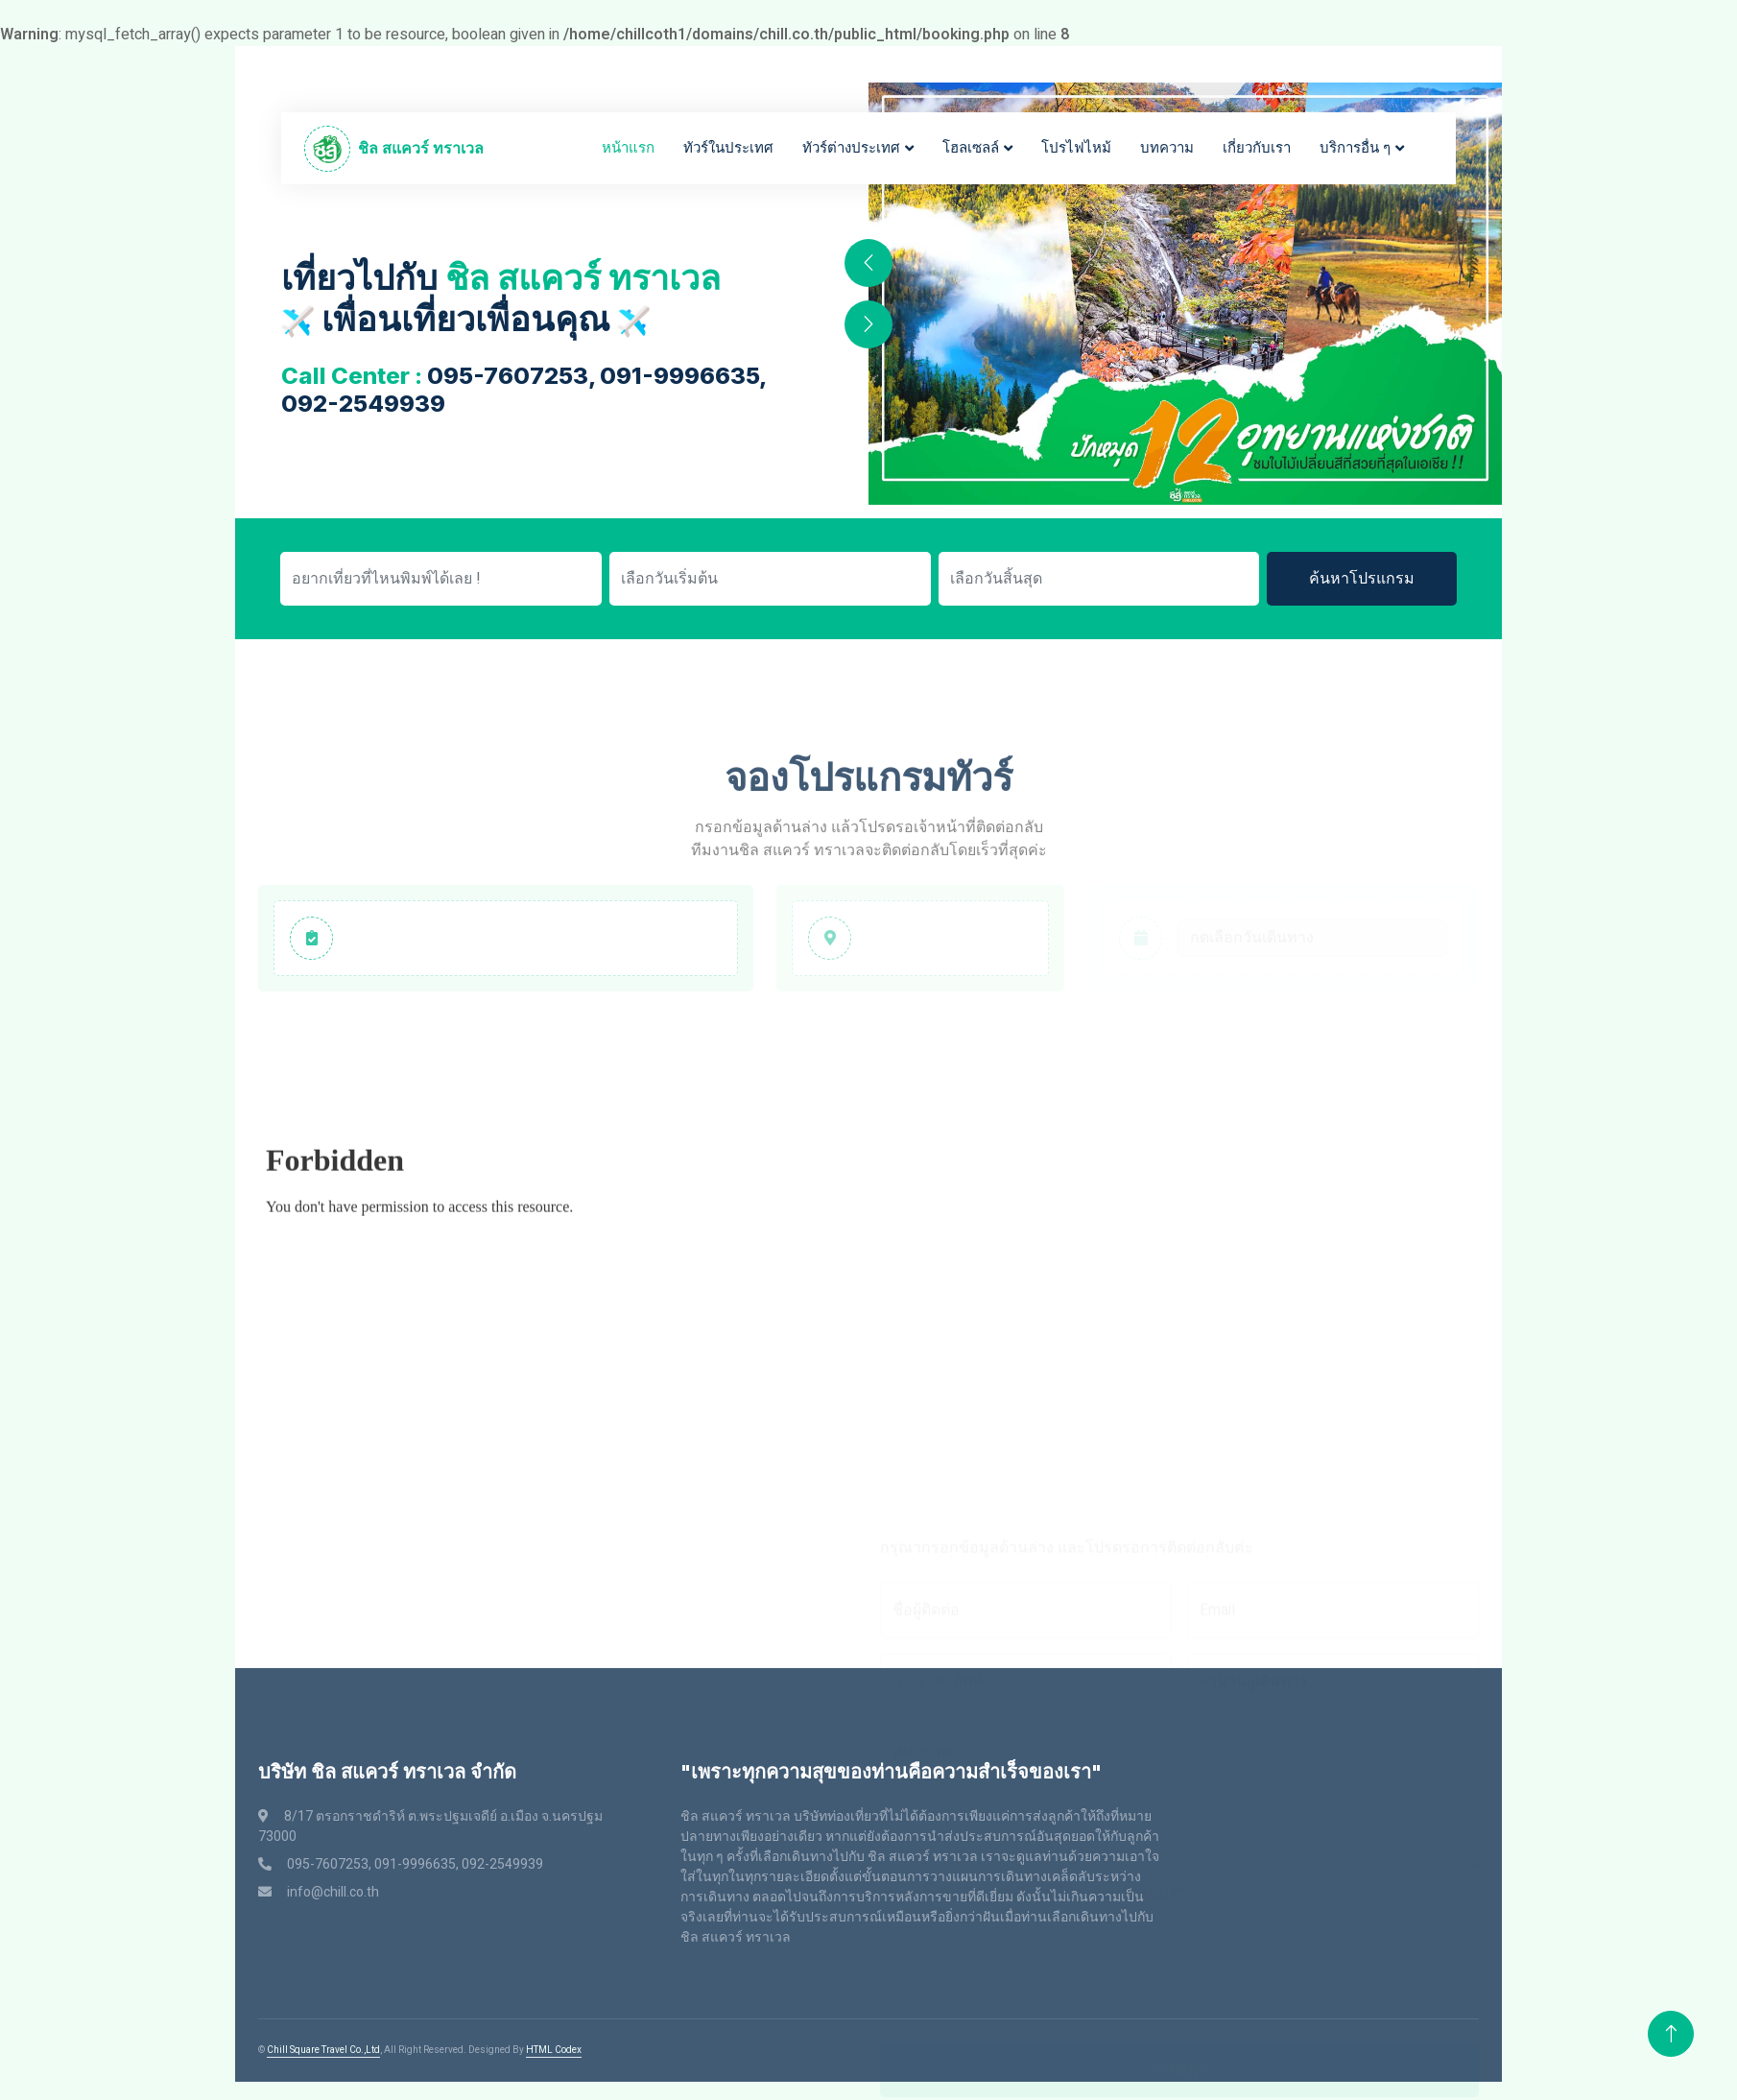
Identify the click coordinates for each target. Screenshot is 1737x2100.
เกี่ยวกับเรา (1257, 147)
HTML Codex (554, 2050)
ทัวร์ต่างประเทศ (851, 147)
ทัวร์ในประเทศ (728, 147)
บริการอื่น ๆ (1355, 147)
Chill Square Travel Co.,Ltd (323, 2050)
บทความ (1167, 147)
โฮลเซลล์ (970, 147)
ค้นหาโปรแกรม (1362, 578)
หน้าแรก (628, 147)
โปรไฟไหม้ (1076, 147)
